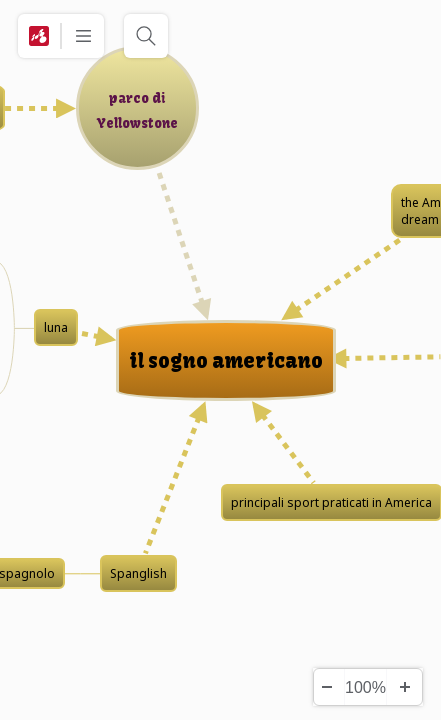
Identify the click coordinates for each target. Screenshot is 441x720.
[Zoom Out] (326, 687)
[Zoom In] (404, 687)
